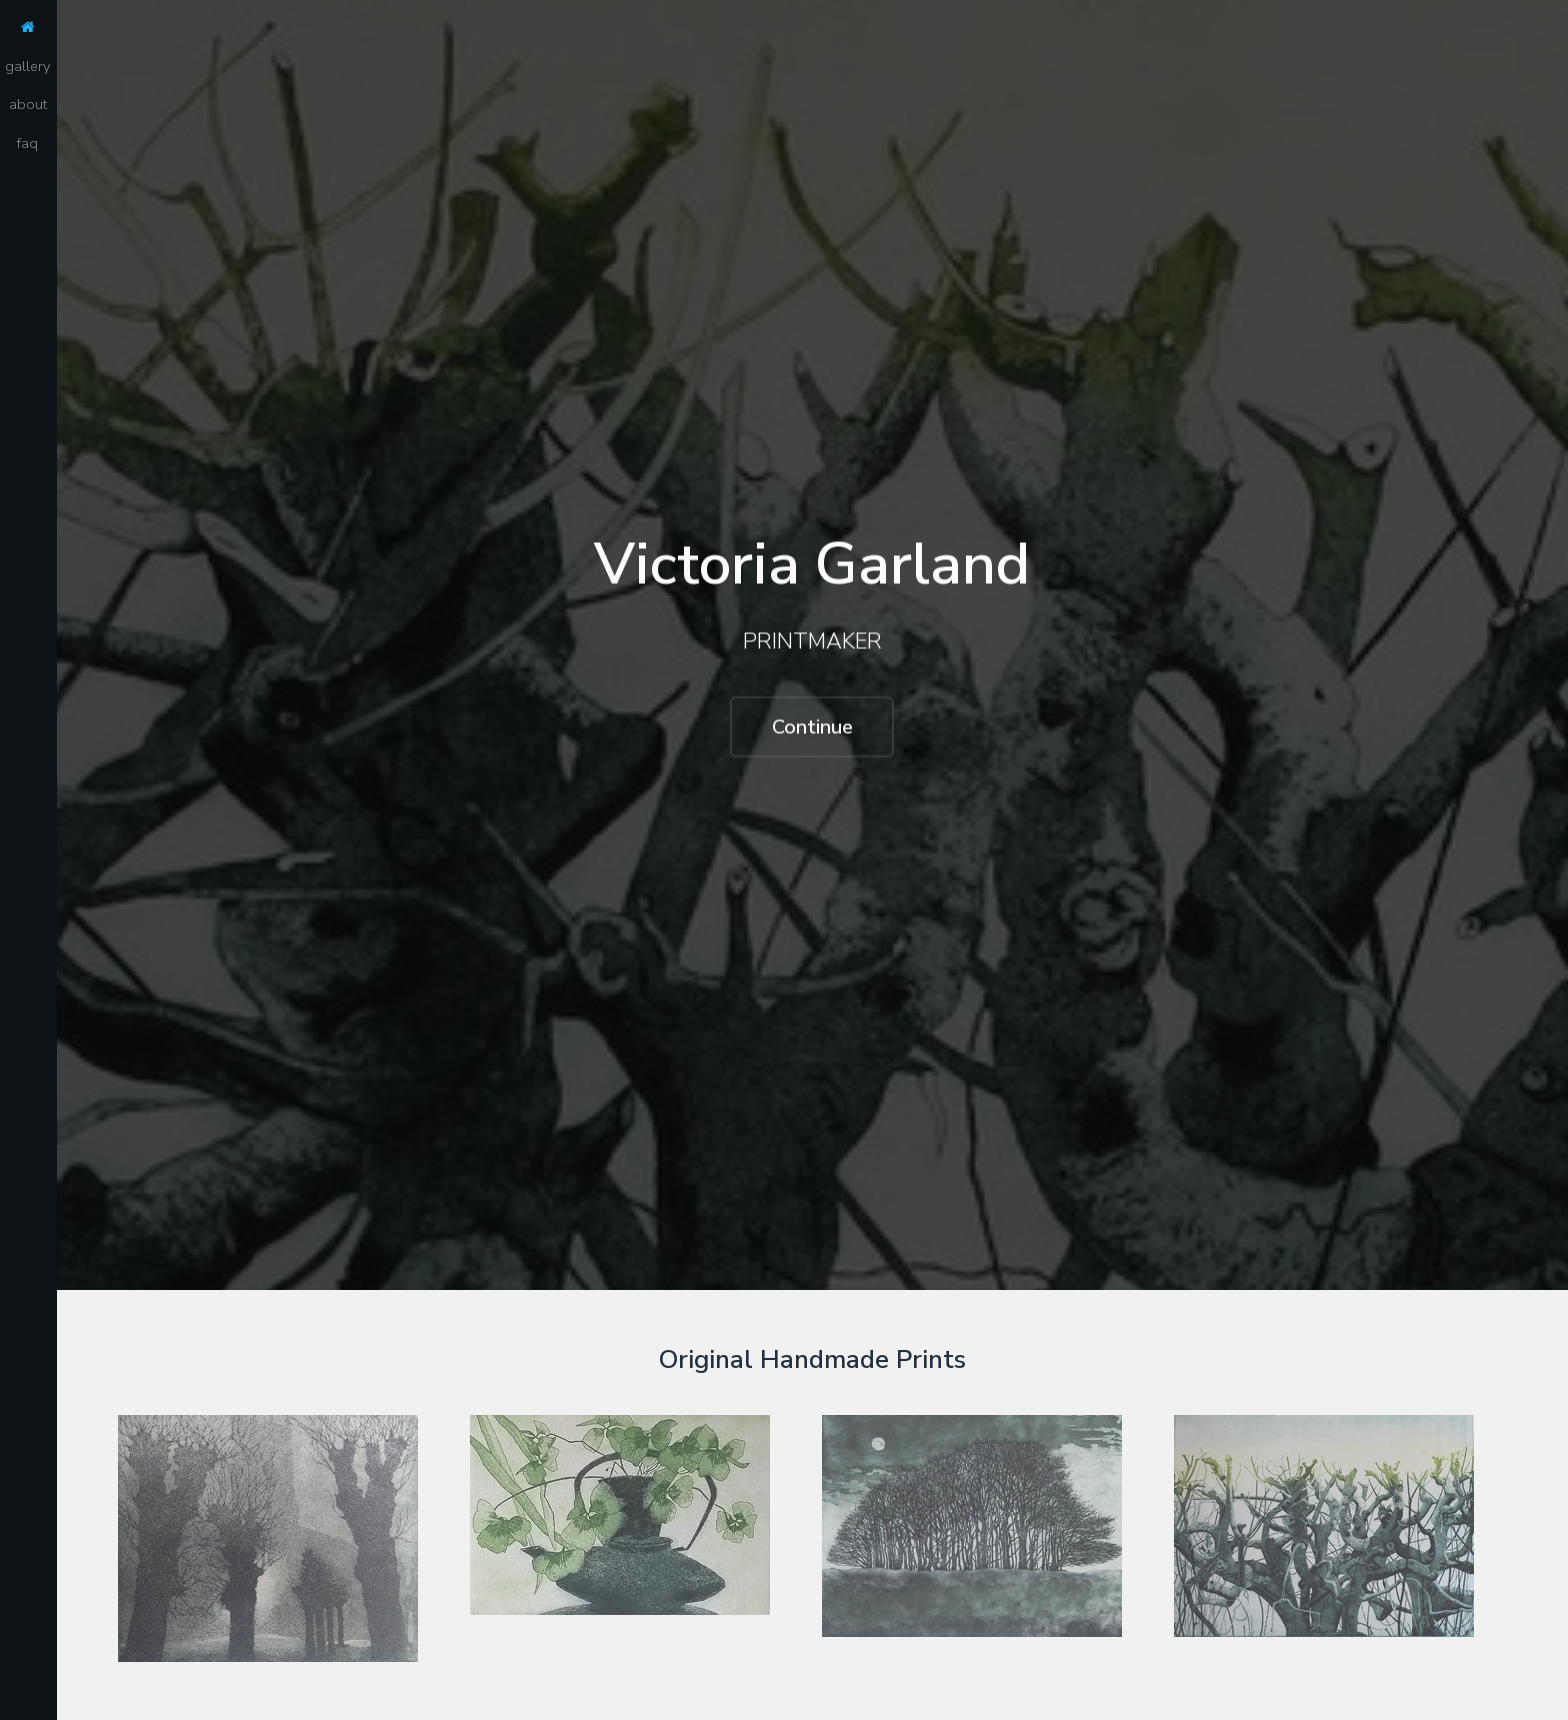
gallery (27, 66)
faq (27, 143)
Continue (812, 727)
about (28, 104)
